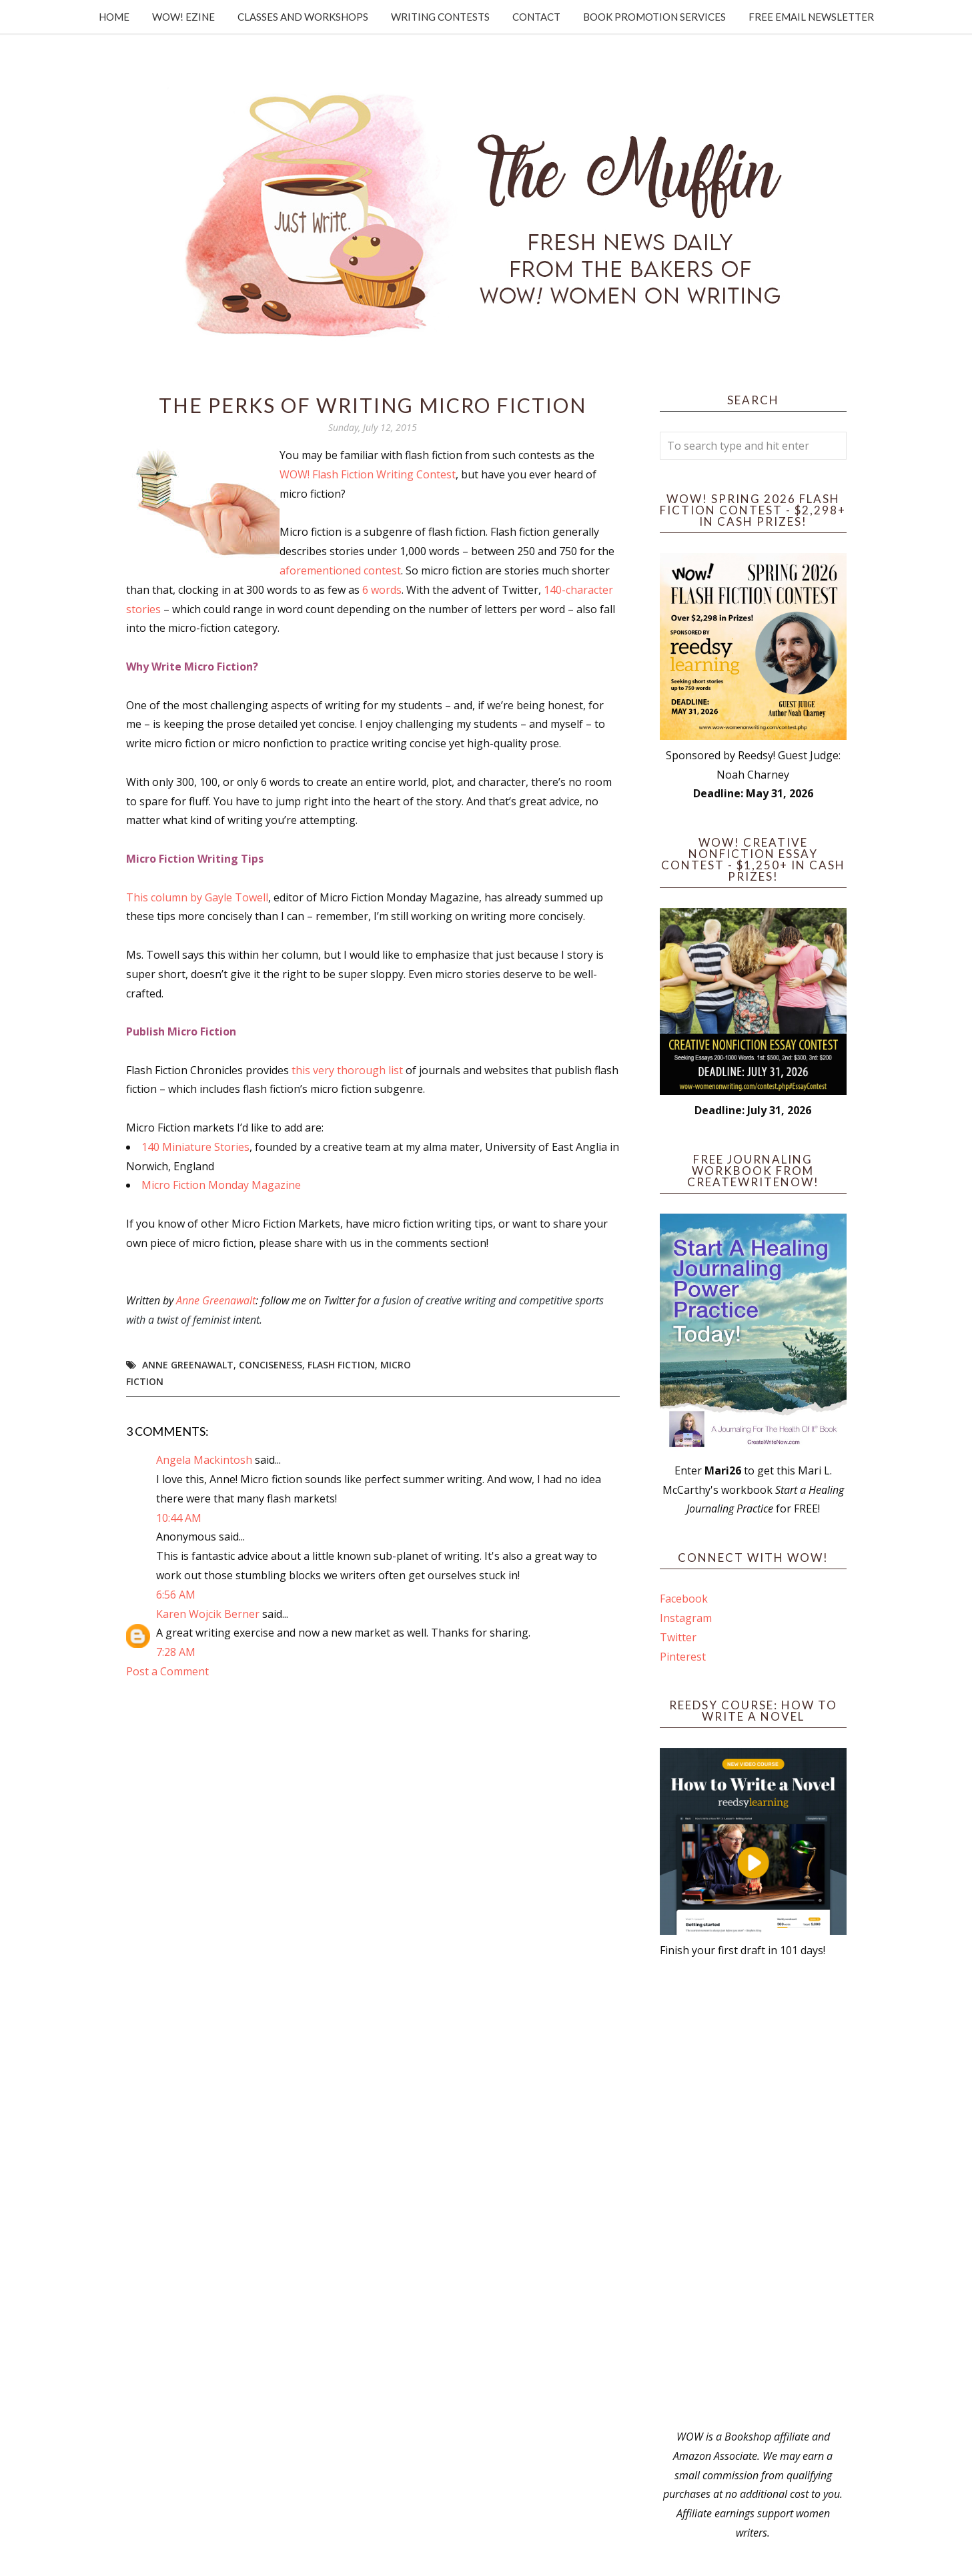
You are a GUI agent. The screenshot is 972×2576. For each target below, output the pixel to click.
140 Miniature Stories (195, 1147)
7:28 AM (175, 1652)
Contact (536, 17)
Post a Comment (167, 1671)
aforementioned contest (340, 570)
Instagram (686, 1618)
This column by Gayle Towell (197, 897)
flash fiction (341, 1364)
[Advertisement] (753, 2194)
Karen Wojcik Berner (208, 1614)
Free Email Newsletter (811, 17)
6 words (382, 589)
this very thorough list (349, 1070)
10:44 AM (178, 1518)
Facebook (684, 1598)
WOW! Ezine (183, 17)
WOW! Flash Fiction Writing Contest (368, 474)
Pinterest (683, 1656)
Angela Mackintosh (204, 1459)
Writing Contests (440, 17)
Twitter (678, 1637)
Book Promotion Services (654, 17)
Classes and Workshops (302, 17)
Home (114, 17)
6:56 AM (175, 1594)
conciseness (270, 1364)
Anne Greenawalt (216, 1300)
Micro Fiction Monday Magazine (221, 1185)
